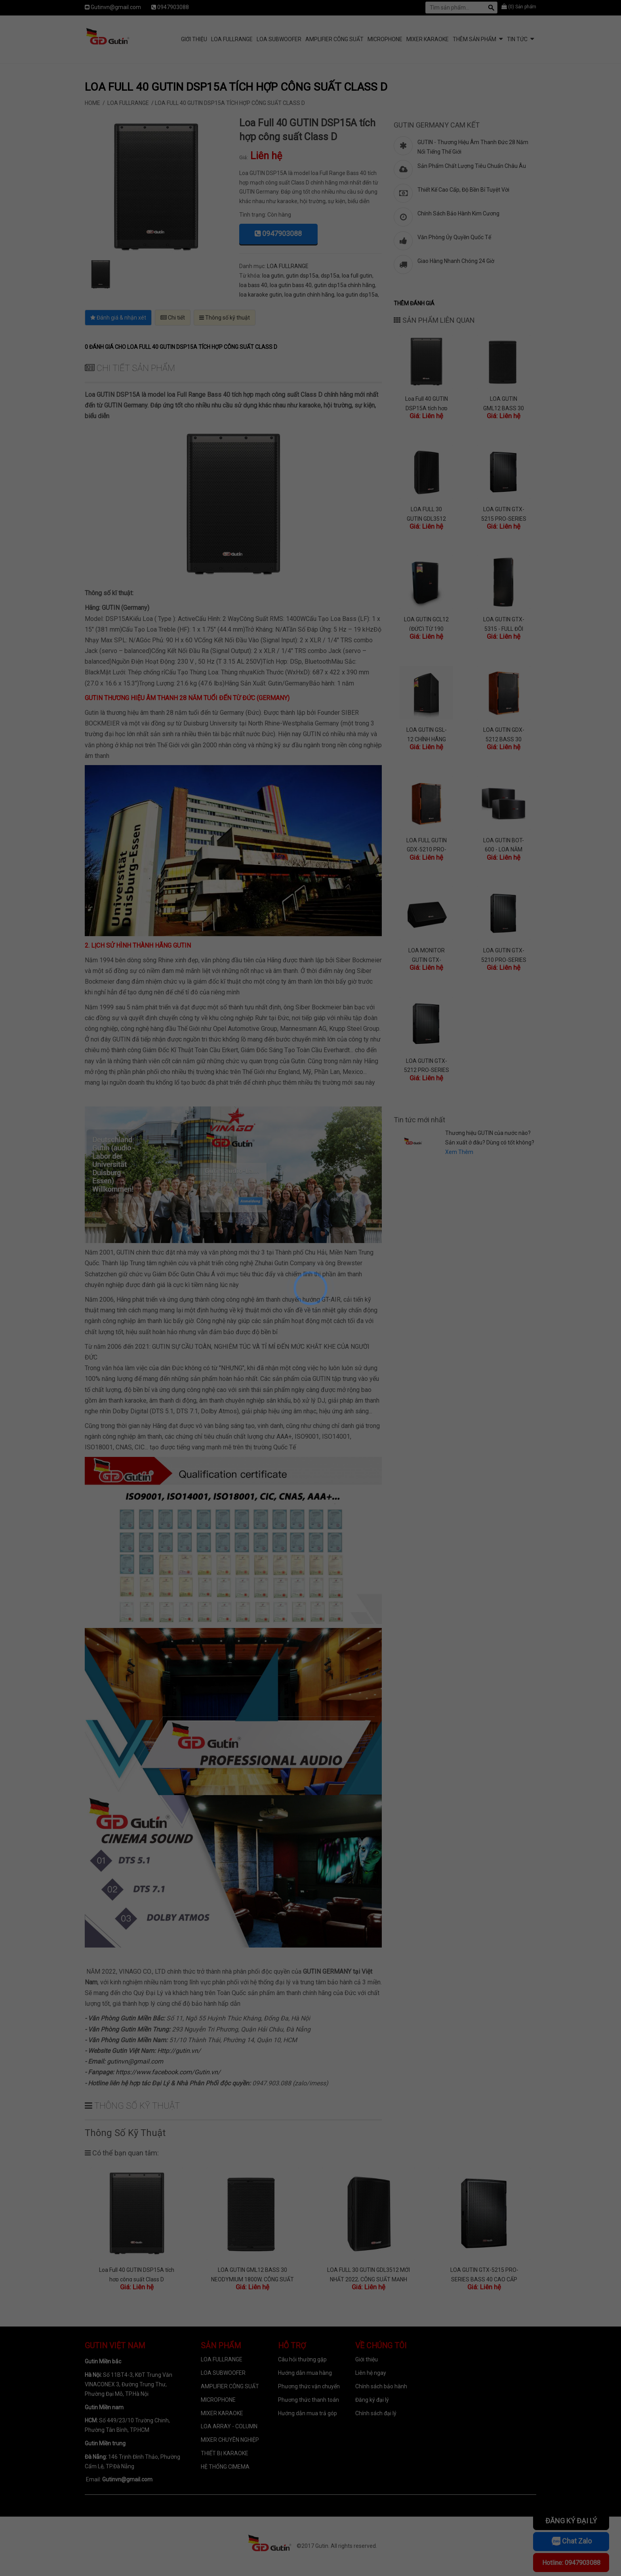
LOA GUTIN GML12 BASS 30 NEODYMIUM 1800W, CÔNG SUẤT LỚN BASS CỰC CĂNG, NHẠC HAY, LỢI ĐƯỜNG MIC (503, 403)
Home (92, 103)
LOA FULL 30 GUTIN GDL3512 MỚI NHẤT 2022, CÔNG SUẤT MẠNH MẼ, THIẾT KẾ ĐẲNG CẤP (427, 513)
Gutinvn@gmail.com (116, 7)
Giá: (243, 157)
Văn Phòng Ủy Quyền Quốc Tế (454, 237)
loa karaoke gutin (260, 294)
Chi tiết (172, 317)
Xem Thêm (459, 1152)
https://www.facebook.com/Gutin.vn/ (168, 2072)
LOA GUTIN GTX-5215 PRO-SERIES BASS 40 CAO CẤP (503, 513)
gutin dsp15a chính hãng (344, 285)
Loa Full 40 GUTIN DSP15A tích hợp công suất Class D (426, 403)
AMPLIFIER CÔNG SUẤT (334, 39)
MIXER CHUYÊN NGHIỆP (230, 2440)
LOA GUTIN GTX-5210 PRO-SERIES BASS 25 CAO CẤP (503, 954)
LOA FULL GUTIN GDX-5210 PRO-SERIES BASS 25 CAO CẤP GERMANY (426, 844)
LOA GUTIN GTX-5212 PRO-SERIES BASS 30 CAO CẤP (426, 1065)
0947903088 (173, 7)
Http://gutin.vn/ (179, 2050)
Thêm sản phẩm (474, 39)
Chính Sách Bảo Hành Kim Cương (458, 213)
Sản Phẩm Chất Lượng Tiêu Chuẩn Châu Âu (471, 166)
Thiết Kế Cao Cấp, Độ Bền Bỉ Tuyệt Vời (463, 190)
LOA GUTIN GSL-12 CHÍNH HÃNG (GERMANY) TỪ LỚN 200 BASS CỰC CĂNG (426, 734)
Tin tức (517, 39)
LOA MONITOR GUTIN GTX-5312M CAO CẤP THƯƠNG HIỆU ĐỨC (427, 954)
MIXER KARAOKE (427, 39)
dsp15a (330, 275)
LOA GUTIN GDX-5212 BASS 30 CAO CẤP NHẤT (503, 734)
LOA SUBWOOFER (279, 39)
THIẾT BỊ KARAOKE (224, 2453)
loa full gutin (357, 275)
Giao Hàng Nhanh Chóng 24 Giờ (455, 261)
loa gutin (273, 275)
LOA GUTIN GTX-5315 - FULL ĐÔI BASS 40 (503, 623)
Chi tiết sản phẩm (130, 368)
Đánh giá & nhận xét (118, 317)
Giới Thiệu (194, 39)
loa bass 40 (253, 285)
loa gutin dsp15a (357, 294)
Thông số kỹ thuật (224, 317)
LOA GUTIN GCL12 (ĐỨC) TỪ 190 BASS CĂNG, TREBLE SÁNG (426, 623)
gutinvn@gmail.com (135, 2061)
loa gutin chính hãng (309, 294)
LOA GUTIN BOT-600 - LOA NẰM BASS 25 (503, 844)
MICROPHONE (385, 39)
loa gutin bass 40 (291, 285)
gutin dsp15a (302, 275)
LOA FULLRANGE (232, 39)
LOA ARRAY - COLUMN (229, 2426)
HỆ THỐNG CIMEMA (225, 2467)
